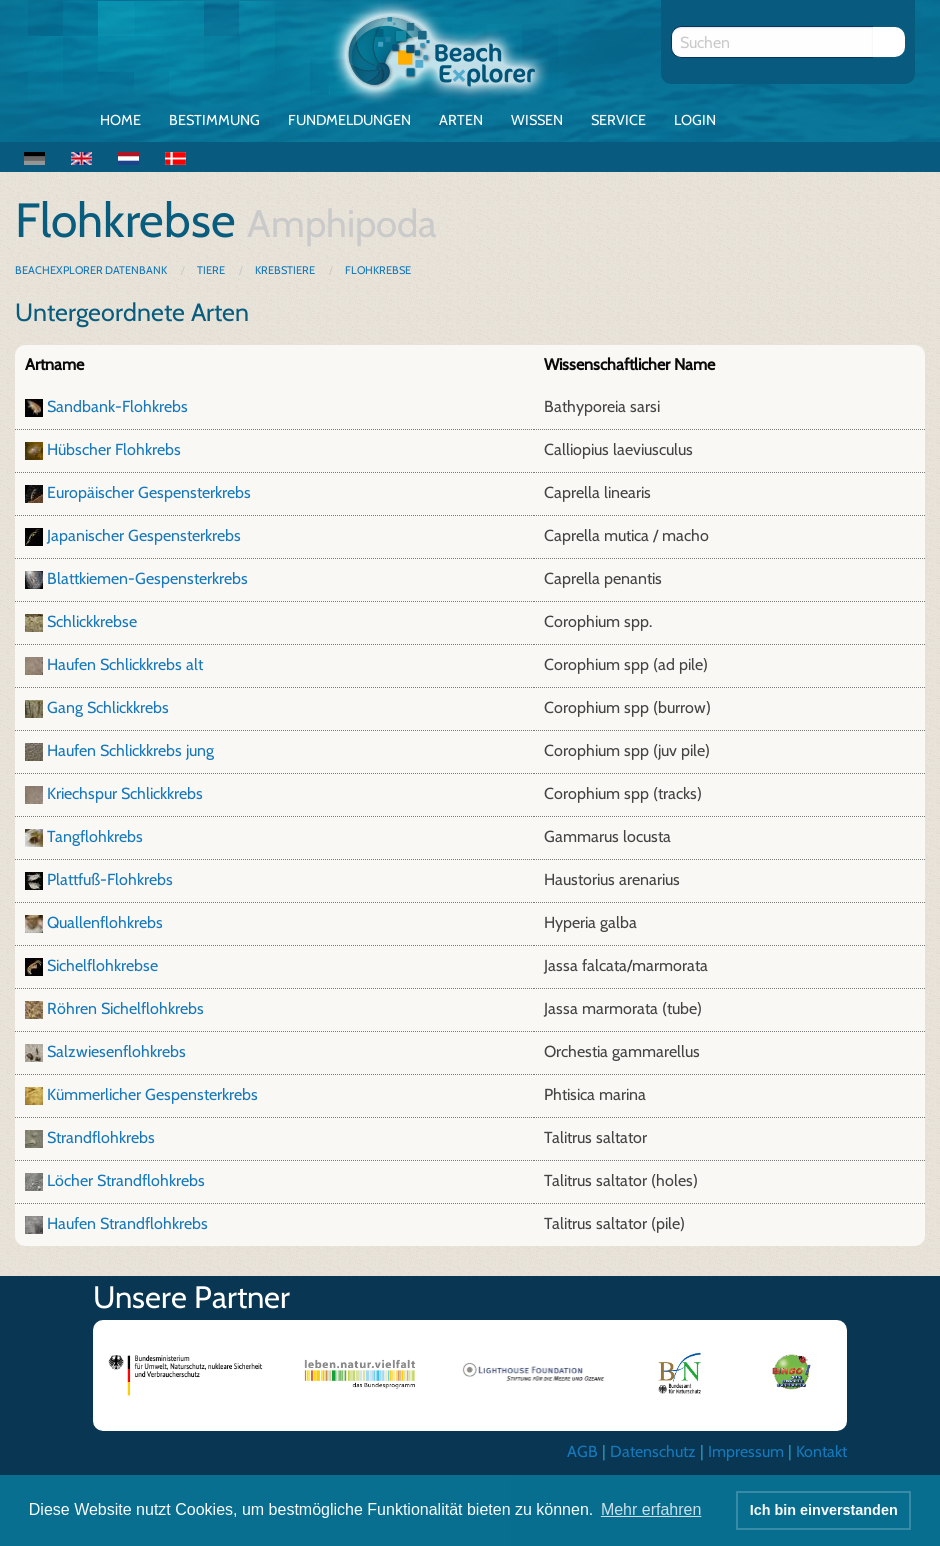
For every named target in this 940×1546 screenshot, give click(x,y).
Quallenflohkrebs (105, 922)
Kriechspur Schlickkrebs (125, 793)
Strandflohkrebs (101, 1137)
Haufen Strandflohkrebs (127, 1223)
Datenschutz (653, 1451)
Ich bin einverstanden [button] (824, 1510)
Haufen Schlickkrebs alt (125, 664)
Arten (461, 120)
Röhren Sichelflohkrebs (125, 1008)
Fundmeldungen (349, 120)
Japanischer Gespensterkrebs (144, 535)
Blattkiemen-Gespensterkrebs (147, 578)
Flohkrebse (378, 270)
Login (695, 120)
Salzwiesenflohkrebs (116, 1051)
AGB (582, 1451)
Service (618, 120)
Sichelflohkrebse (102, 965)
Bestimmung (214, 120)
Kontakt (821, 1451)
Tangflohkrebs (95, 836)
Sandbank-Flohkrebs (117, 406)
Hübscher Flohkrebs (114, 449)
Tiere (211, 270)
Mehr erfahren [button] (651, 1509)
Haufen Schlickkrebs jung (130, 750)
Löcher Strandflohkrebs (126, 1180)
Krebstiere (285, 270)
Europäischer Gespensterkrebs (149, 492)
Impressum (746, 1451)
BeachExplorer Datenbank (92, 270)
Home (120, 120)
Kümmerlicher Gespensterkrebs (152, 1094)
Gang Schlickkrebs (108, 707)
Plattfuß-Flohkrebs (110, 879)
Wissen (537, 120)
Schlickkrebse (92, 621)
